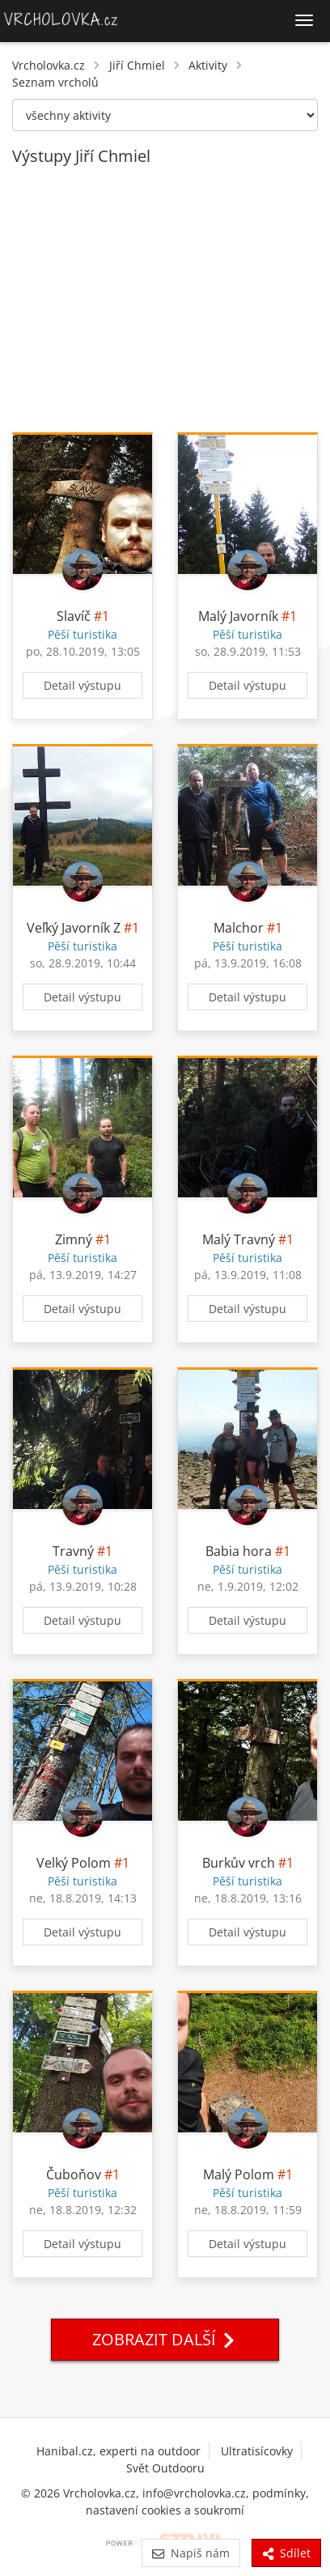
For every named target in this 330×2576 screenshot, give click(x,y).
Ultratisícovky (257, 2451)
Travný (73, 1551)
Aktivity (207, 65)
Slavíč (74, 616)
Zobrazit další (165, 2339)
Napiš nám (190, 2553)
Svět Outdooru (165, 2468)
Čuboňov (73, 2174)
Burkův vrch (238, 1863)
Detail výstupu (82, 685)
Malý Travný (238, 1239)
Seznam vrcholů (55, 82)
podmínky (279, 2493)
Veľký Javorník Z (74, 928)
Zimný (73, 1239)
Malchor (239, 928)
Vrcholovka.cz (48, 65)
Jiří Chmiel (137, 65)
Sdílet (286, 2553)
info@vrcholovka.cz (194, 2493)
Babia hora (238, 1551)
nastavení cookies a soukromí (165, 2510)
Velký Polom (73, 1863)
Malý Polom (238, 2174)
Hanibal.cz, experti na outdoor (118, 2451)
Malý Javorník (238, 616)
